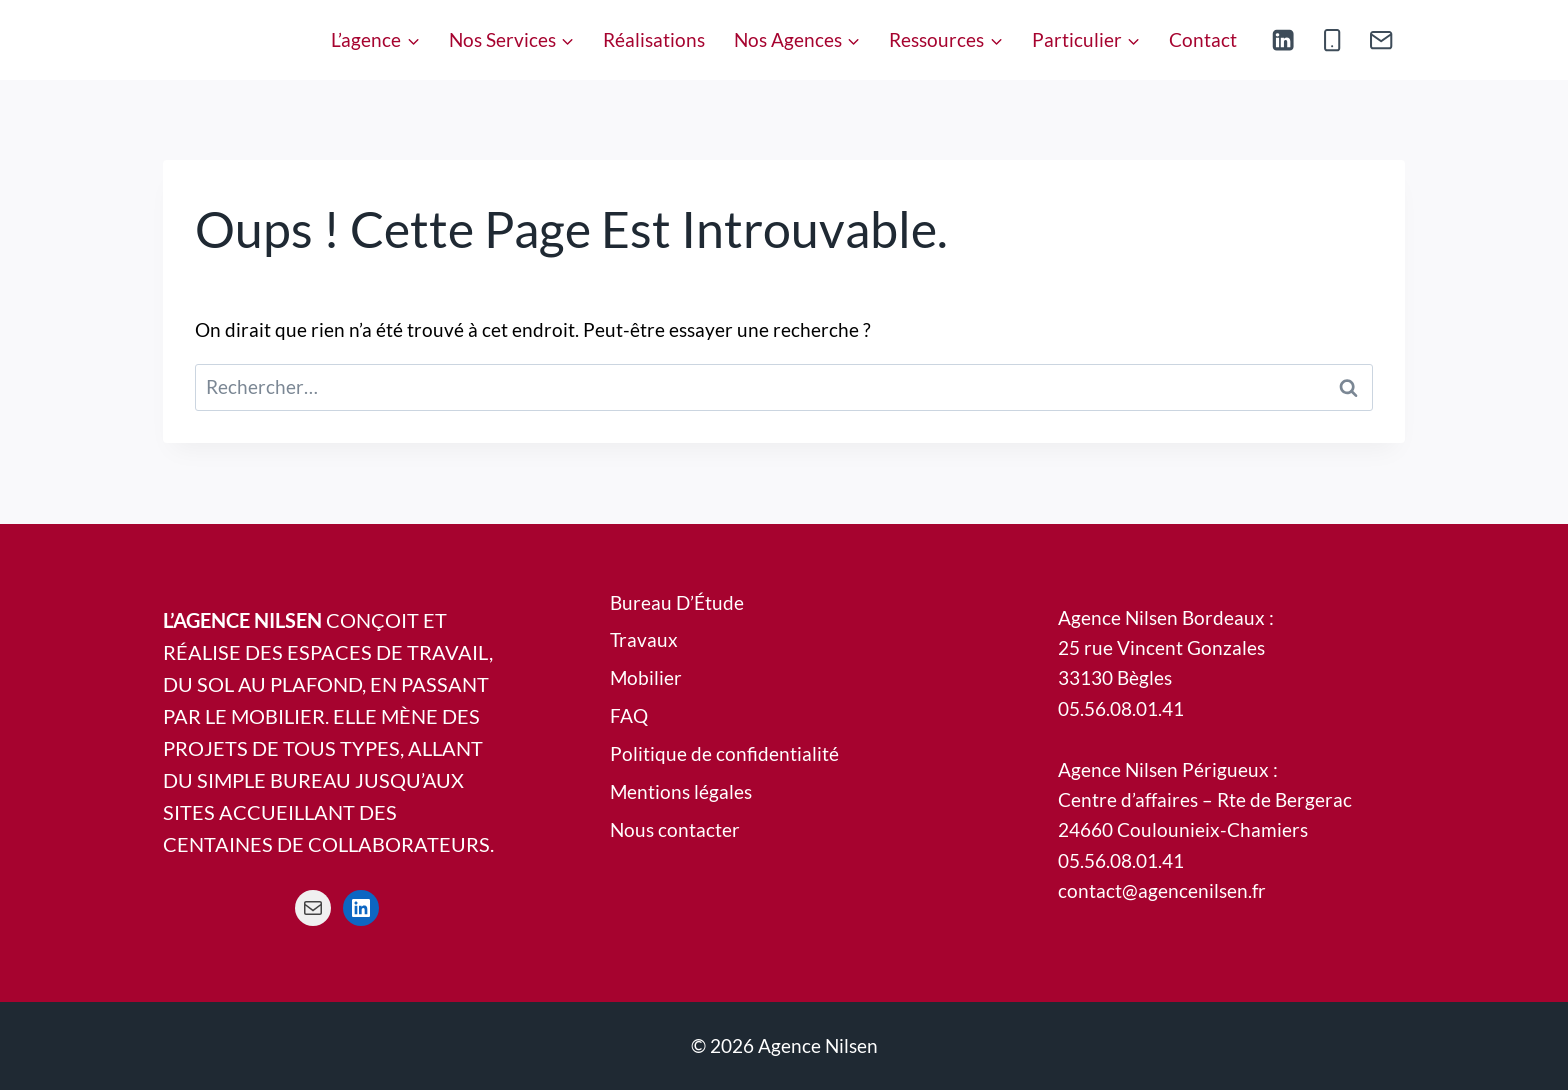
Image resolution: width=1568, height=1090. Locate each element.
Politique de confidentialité (724, 753)
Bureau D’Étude (677, 602)
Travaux (644, 639)
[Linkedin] (1283, 40)
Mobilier (646, 677)
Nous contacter (675, 829)
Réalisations (654, 39)
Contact (1203, 39)
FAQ (629, 715)
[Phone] (1332, 40)
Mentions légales (681, 791)
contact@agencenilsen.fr (1162, 890)
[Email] (1380, 40)
